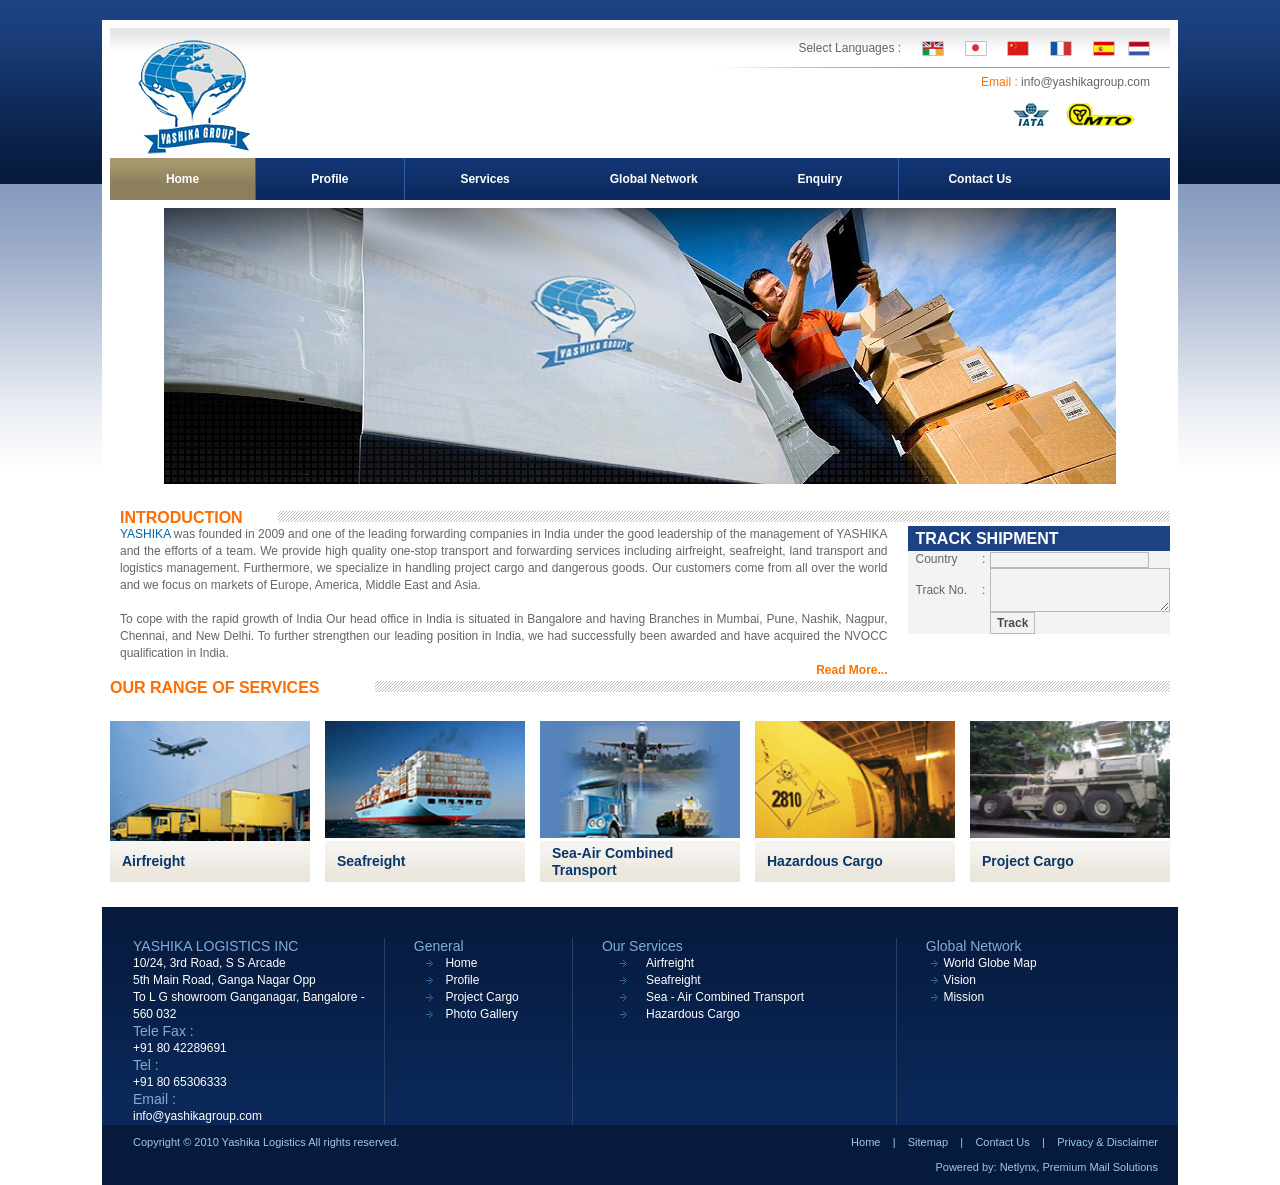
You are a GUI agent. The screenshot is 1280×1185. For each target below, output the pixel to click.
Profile (329, 179)
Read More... (851, 670)
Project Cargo (1028, 861)
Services (484, 179)
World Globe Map (989, 963)
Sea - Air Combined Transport (725, 997)
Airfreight (153, 861)
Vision (959, 980)
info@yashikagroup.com (1085, 82)
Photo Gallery (481, 1014)
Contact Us (979, 179)
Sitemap (928, 1142)
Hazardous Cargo (825, 861)
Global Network (654, 179)
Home (182, 179)
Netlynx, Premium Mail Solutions (1079, 1167)
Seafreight (371, 861)
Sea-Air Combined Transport (612, 861)
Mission (963, 997)
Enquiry (819, 179)
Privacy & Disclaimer (1107, 1142)
